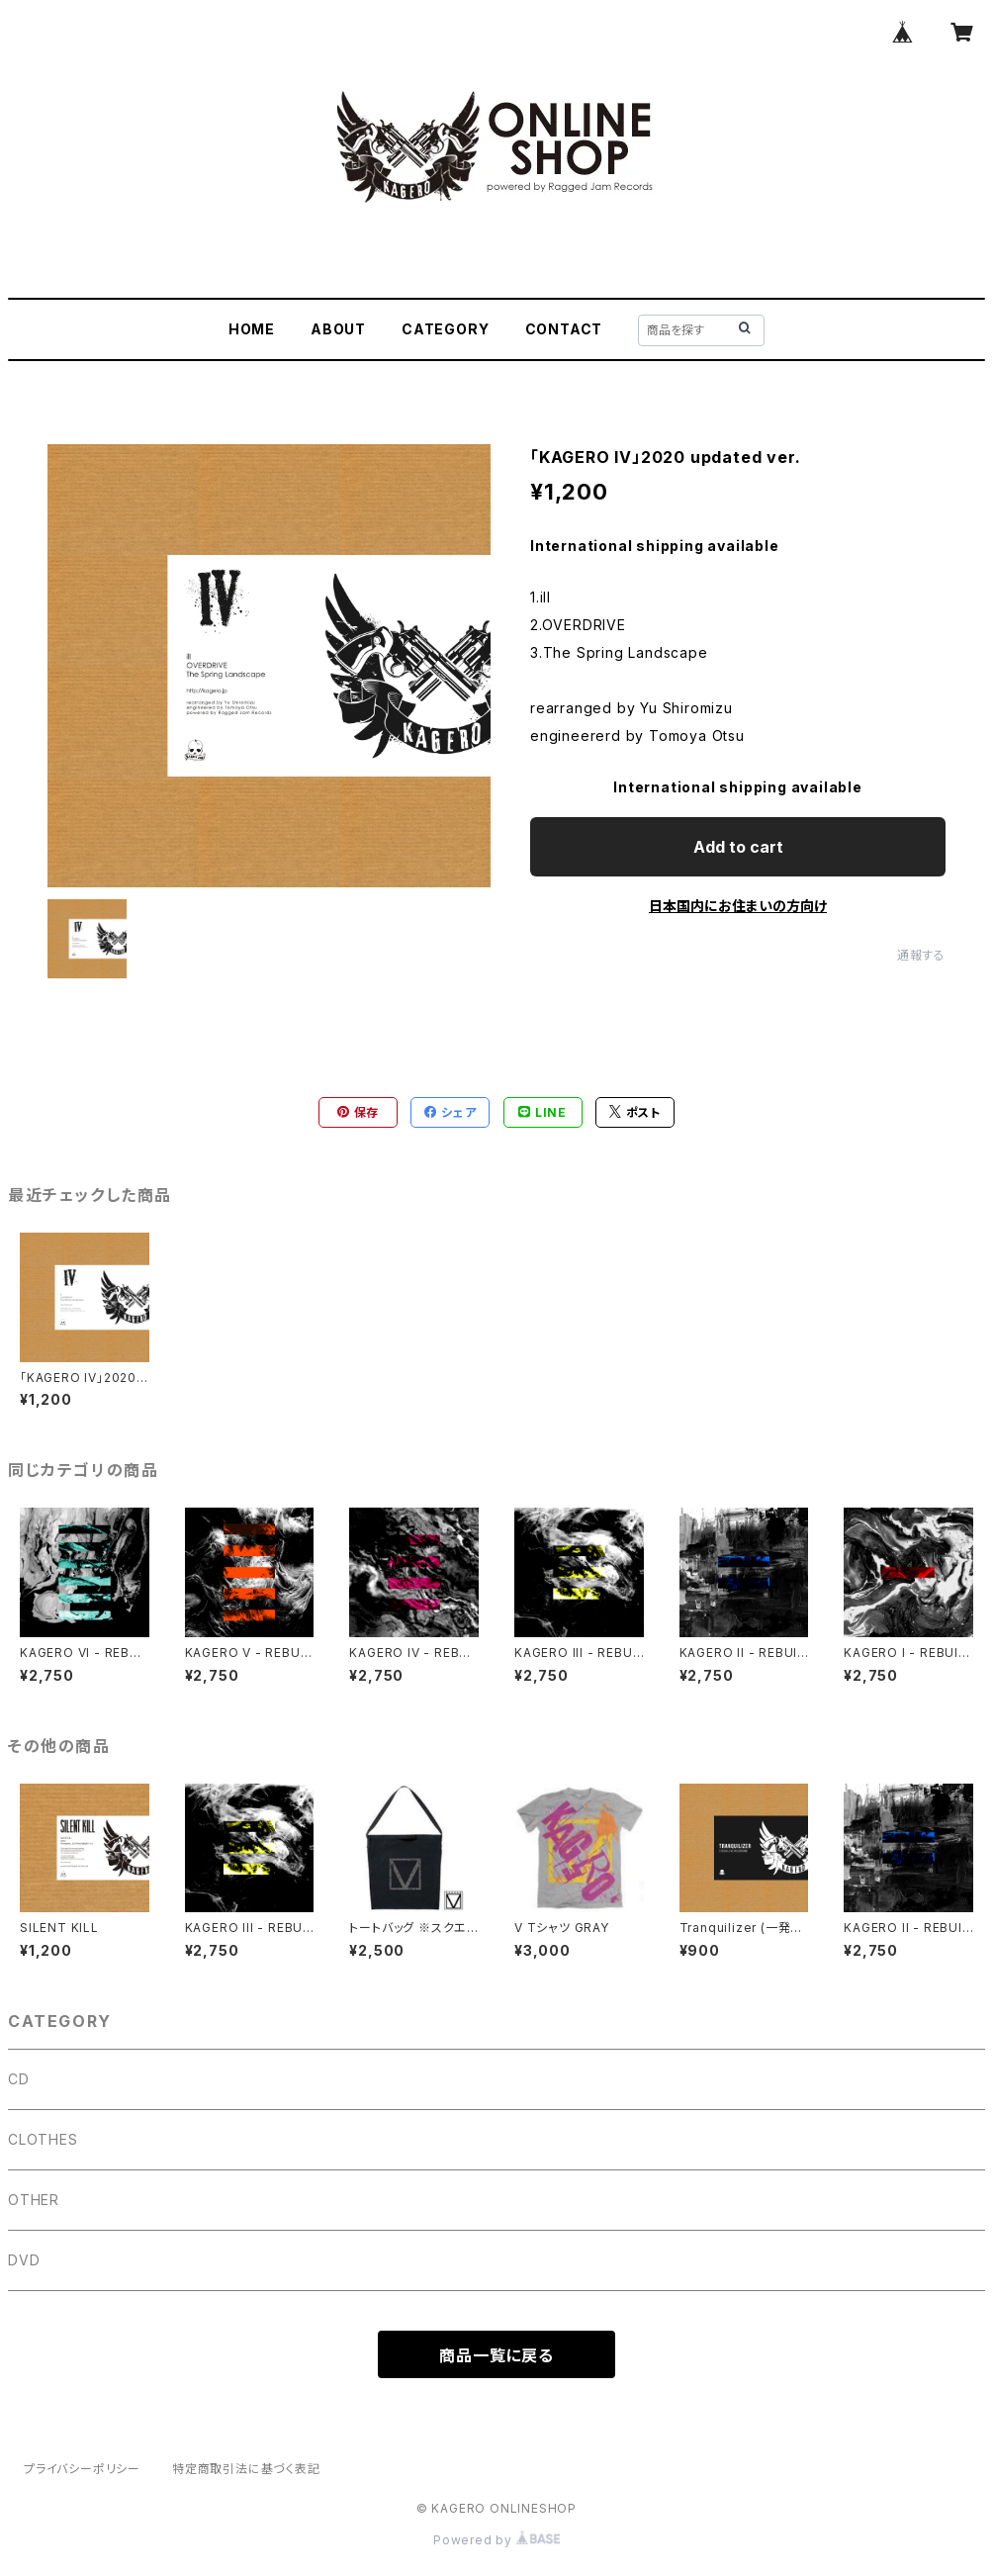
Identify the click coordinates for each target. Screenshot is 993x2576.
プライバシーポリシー (82, 2468)
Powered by (496, 2539)
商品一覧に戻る (496, 2355)
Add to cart (738, 847)
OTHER (33, 2199)
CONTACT (564, 329)
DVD (24, 2260)
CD (19, 2078)
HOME (251, 329)
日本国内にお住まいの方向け (738, 905)
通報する (921, 955)
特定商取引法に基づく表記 (246, 2468)
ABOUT (338, 329)
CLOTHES (43, 2139)
